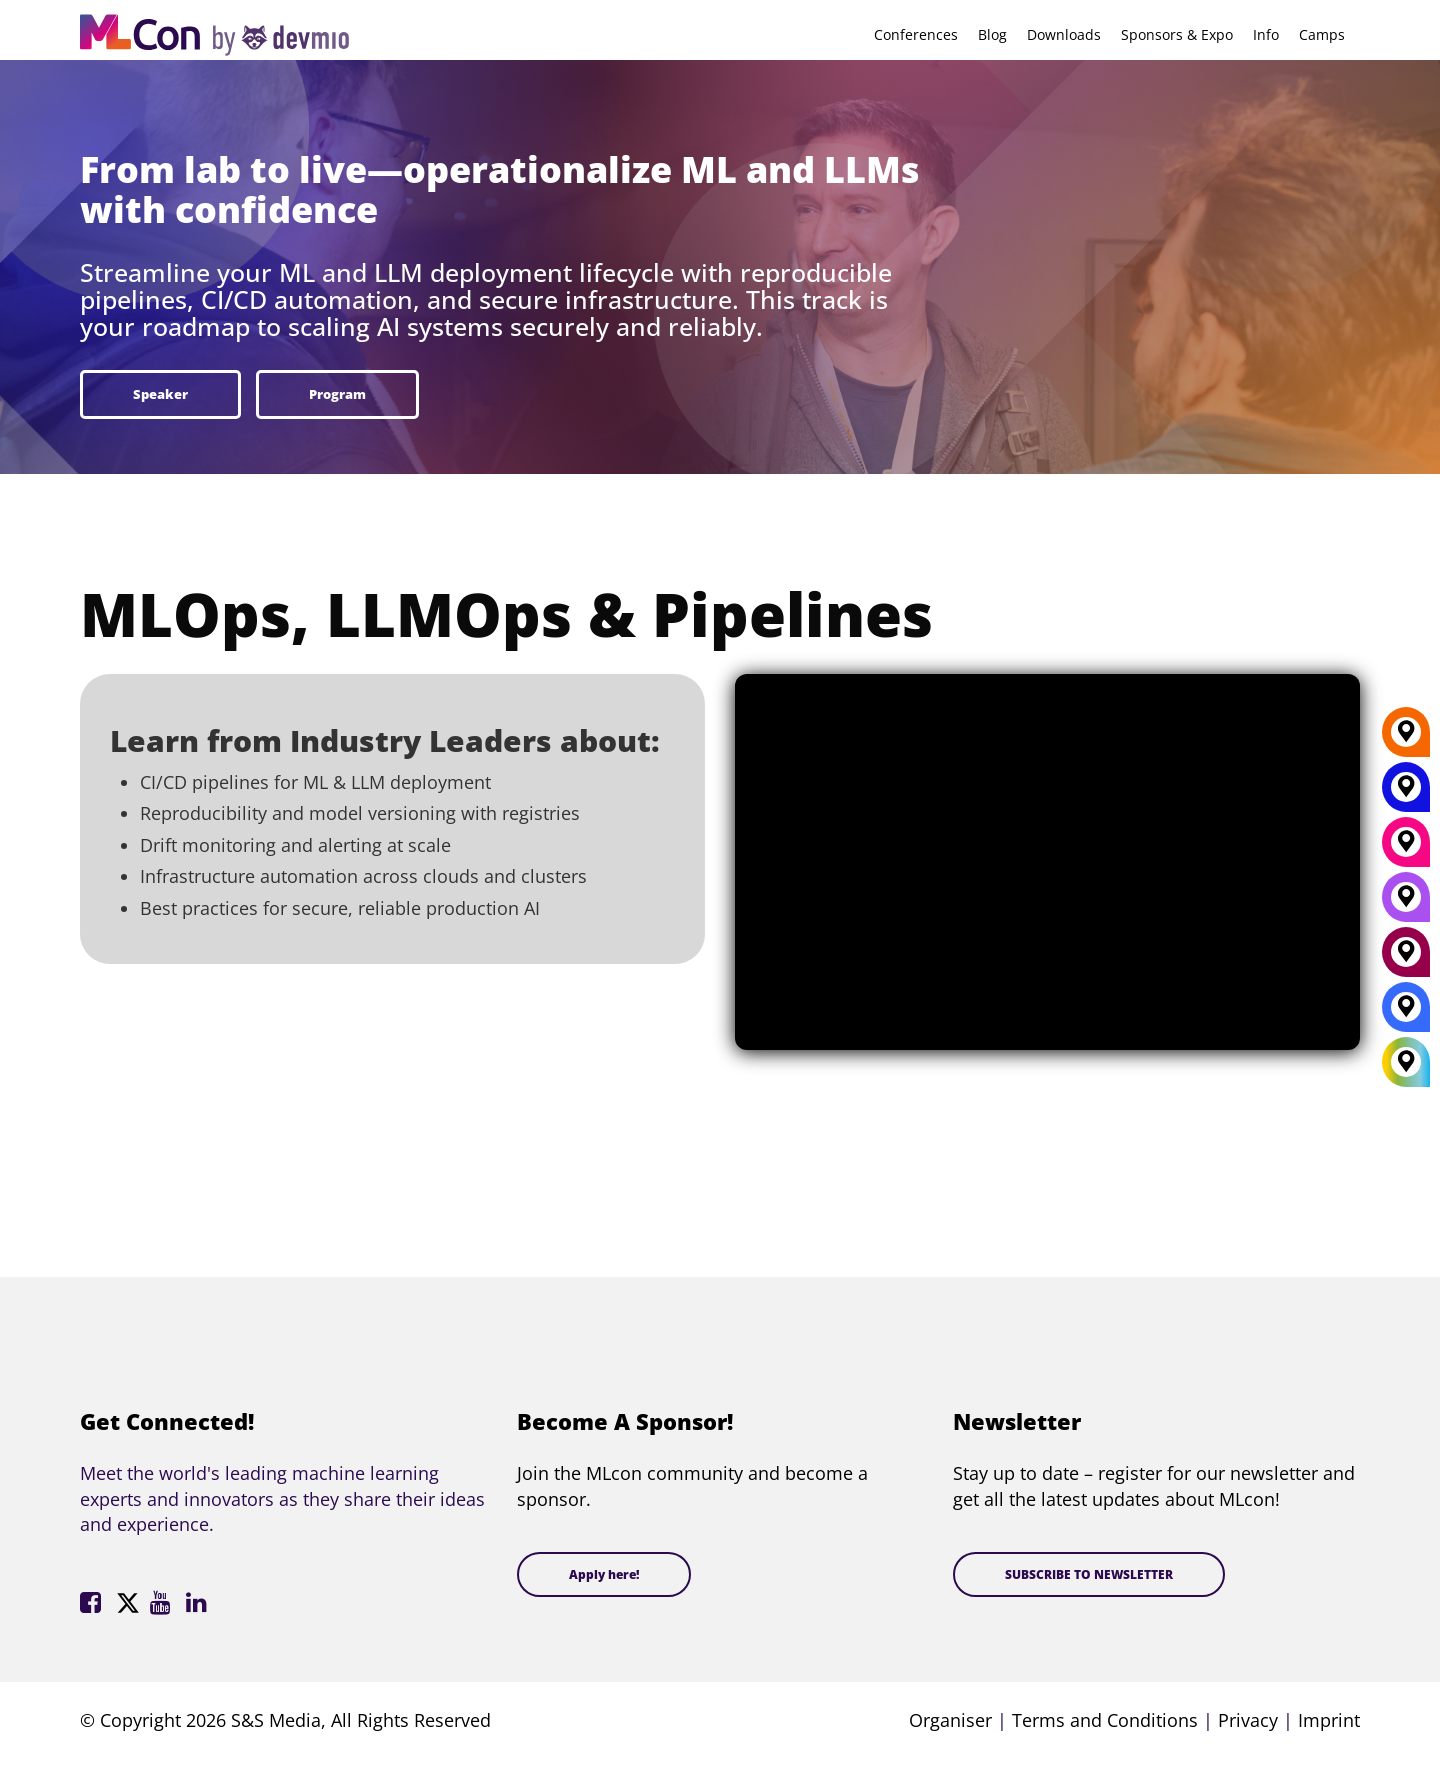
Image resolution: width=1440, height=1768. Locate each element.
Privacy (1248, 1720)
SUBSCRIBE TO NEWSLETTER (1089, 1574)
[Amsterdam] (1406, 959)
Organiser (950, 1720)
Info (1266, 34)
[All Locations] (1406, 1062)
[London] (1406, 1014)
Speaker (160, 394)
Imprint (1329, 1720)
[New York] (1406, 794)
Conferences (916, 34)
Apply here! (604, 1574)
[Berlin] (1406, 739)
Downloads (1064, 34)
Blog (992, 34)
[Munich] (1406, 849)
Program (337, 394)
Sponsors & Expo (1177, 34)
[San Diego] (1406, 904)
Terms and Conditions (1105, 1720)
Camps (1322, 34)
